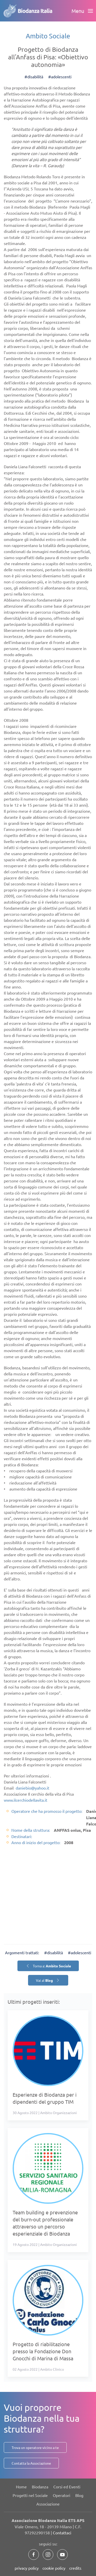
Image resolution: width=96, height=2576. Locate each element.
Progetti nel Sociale (30, 2495)
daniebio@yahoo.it (32, 1787)
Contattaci (62, 2532)
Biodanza (40, 2486)
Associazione (48, 2503)
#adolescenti (59, 76)
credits (75, 2567)
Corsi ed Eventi (66, 2486)
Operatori (61, 2495)
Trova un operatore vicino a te (35, 2447)
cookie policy (53, 2567)
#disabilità (34, 76)
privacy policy (27, 2567)
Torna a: (48, 1966)
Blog (79, 2495)
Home (21, 2486)
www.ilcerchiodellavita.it (25, 1799)
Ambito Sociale (48, 36)
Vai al (48, 1980)
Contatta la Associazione (31, 2463)
